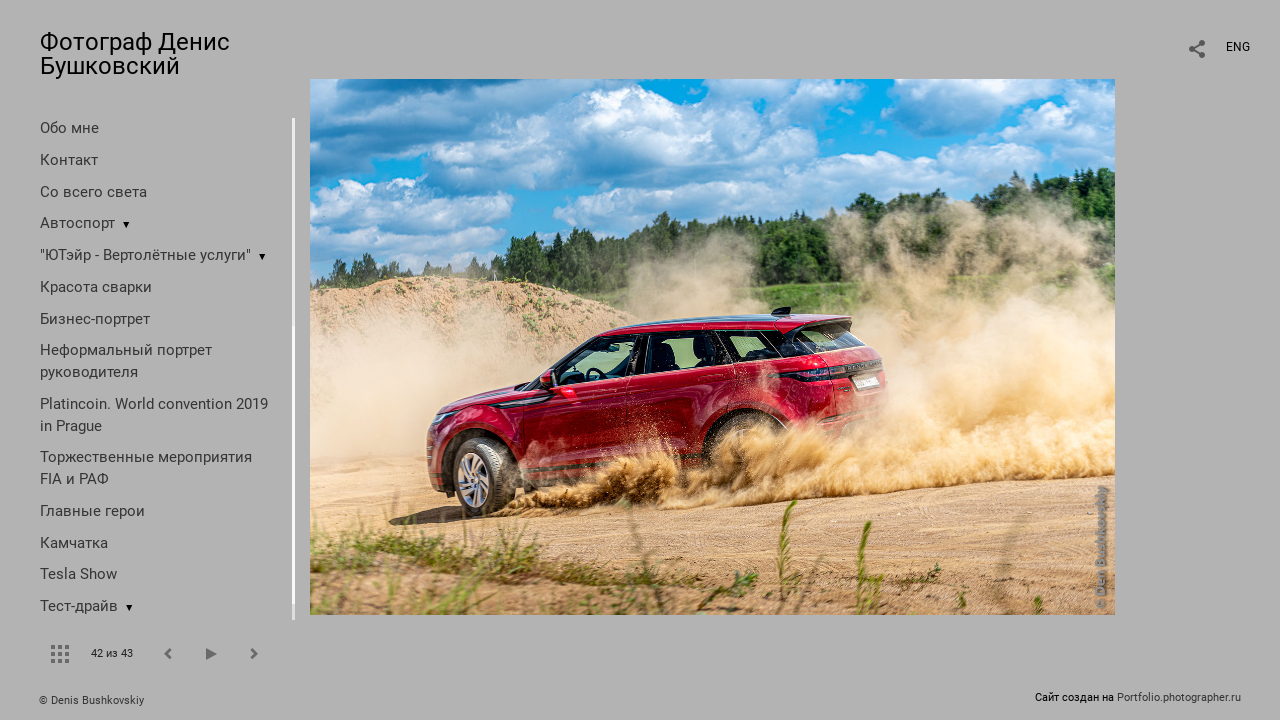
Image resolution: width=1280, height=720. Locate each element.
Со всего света (93, 192)
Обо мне (69, 128)
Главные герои (92, 511)
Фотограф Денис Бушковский (135, 54)
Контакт (69, 160)
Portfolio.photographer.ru (1179, 697)
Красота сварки (96, 287)
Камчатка (74, 543)
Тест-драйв (79, 606)
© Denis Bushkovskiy (91, 700)
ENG (1238, 47)
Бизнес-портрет (95, 319)
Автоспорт (77, 223)
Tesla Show (78, 574)
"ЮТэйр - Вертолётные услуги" (145, 255)
